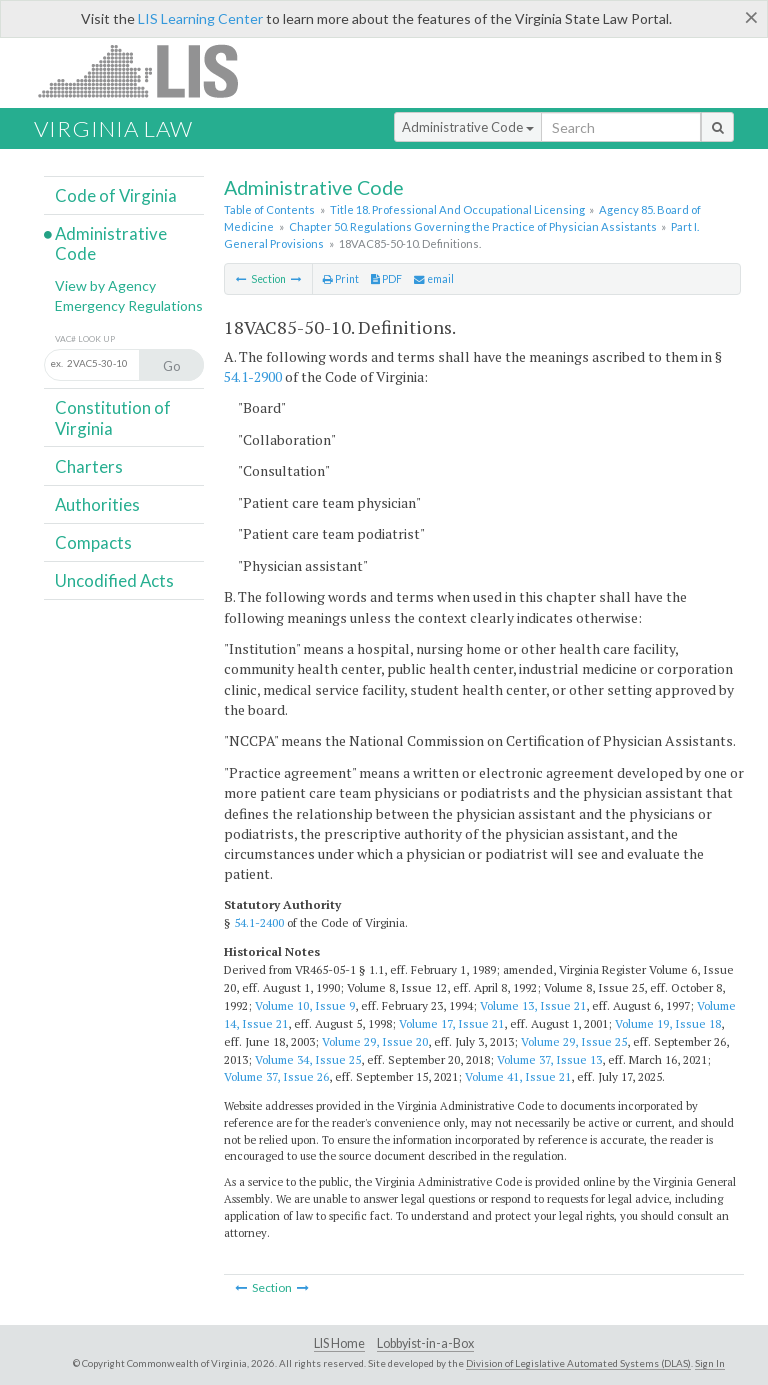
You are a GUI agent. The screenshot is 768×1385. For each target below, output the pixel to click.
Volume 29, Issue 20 (375, 1041)
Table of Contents (269, 209)
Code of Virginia (116, 195)
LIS (149, 70)
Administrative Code (468, 127)
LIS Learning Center (200, 18)
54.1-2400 (259, 922)
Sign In (710, 1363)
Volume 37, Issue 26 (276, 1076)
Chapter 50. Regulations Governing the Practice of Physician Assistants (473, 226)
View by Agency (105, 285)
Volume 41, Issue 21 (518, 1076)
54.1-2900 (253, 376)
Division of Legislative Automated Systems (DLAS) (578, 1363)
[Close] (751, 17)
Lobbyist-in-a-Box (425, 1343)
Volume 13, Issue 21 (533, 1005)
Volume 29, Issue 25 (574, 1041)
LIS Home (339, 1343)
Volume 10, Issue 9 (305, 1005)
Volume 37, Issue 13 (549, 1059)
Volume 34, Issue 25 (308, 1059)
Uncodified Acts (114, 580)
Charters (89, 466)
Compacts (93, 542)
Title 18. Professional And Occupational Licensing (457, 209)
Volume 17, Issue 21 (451, 1023)
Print (341, 279)
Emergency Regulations (129, 305)
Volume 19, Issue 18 (668, 1023)
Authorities (97, 504)
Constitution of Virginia (113, 417)
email (434, 279)
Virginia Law (113, 128)
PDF (386, 279)
